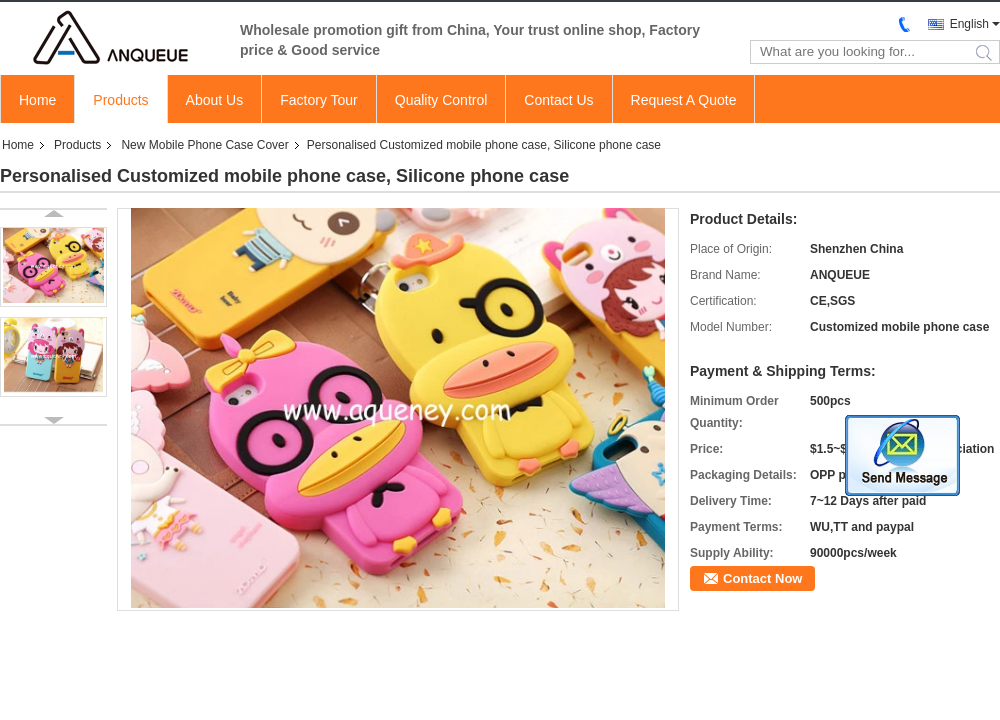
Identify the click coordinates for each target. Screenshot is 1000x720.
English (969, 24)
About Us (215, 100)
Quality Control (441, 100)
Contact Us (558, 100)
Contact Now (762, 578)
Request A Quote (684, 100)
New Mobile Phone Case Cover (204, 145)
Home (37, 100)
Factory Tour (319, 100)
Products (120, 100)
